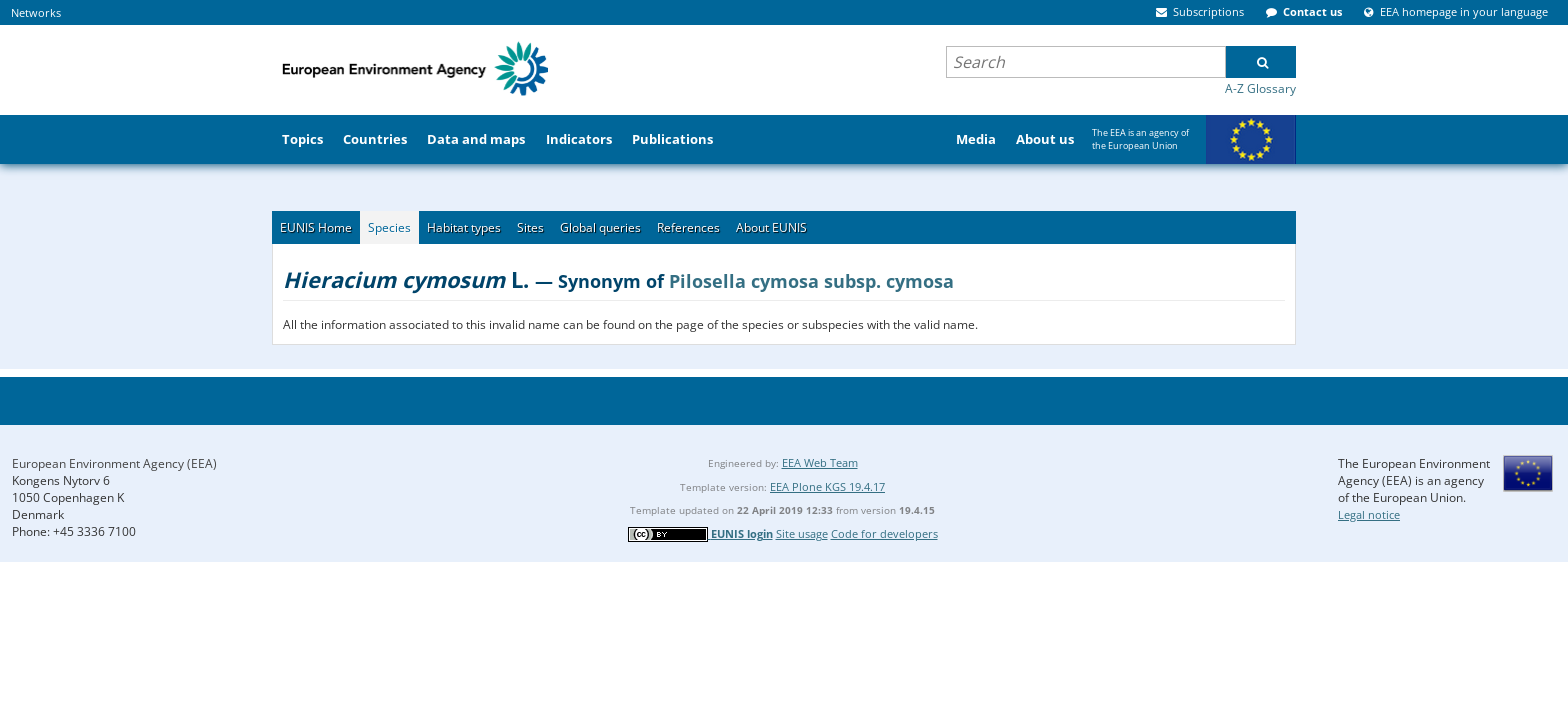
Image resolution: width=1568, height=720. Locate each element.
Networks (36, 12)
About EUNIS (771, 227)
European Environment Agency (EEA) (114, 463)
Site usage (802, 533)
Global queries (600, 227)
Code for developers (884, 533)
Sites (530, 227)
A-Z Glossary (1260, 88)
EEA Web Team (820, 462)
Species (389, 227)
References (688, 227)
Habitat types (464, 227)
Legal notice (1369, 514)
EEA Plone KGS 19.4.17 (827, 486)
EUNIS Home (316, 227)
